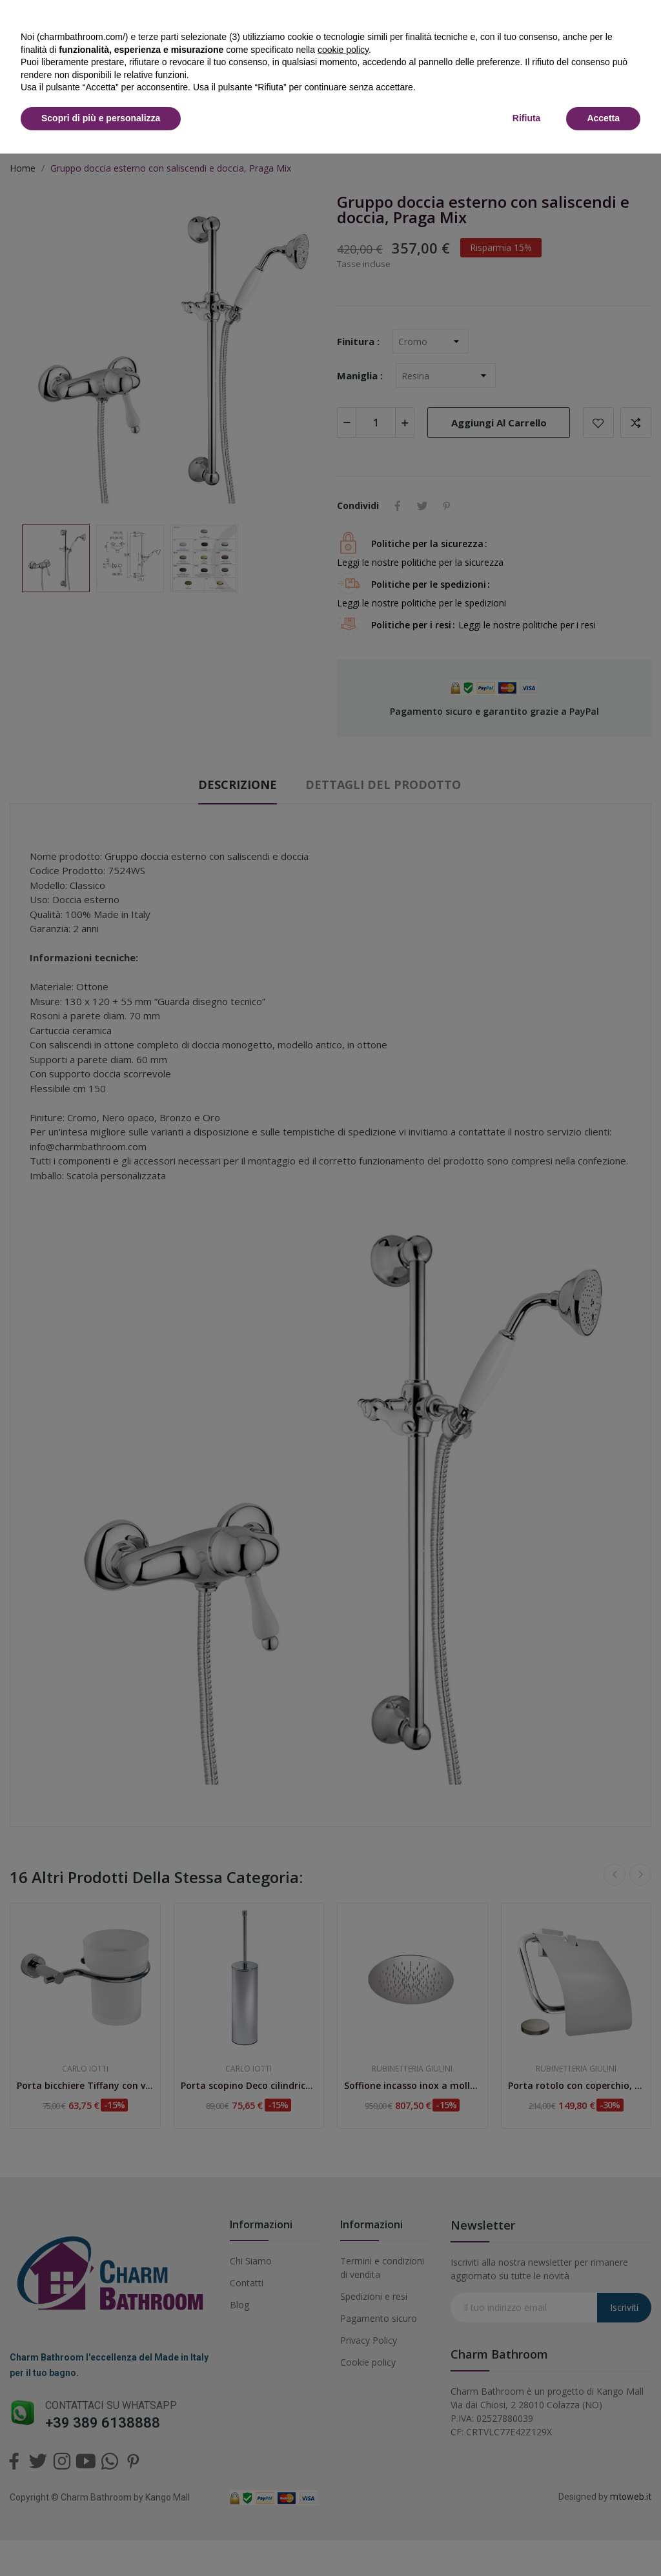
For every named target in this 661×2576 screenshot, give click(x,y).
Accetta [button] (603, 118)
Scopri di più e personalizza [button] (100, 118)
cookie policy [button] (343, 50)
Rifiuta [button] (527, 118)
